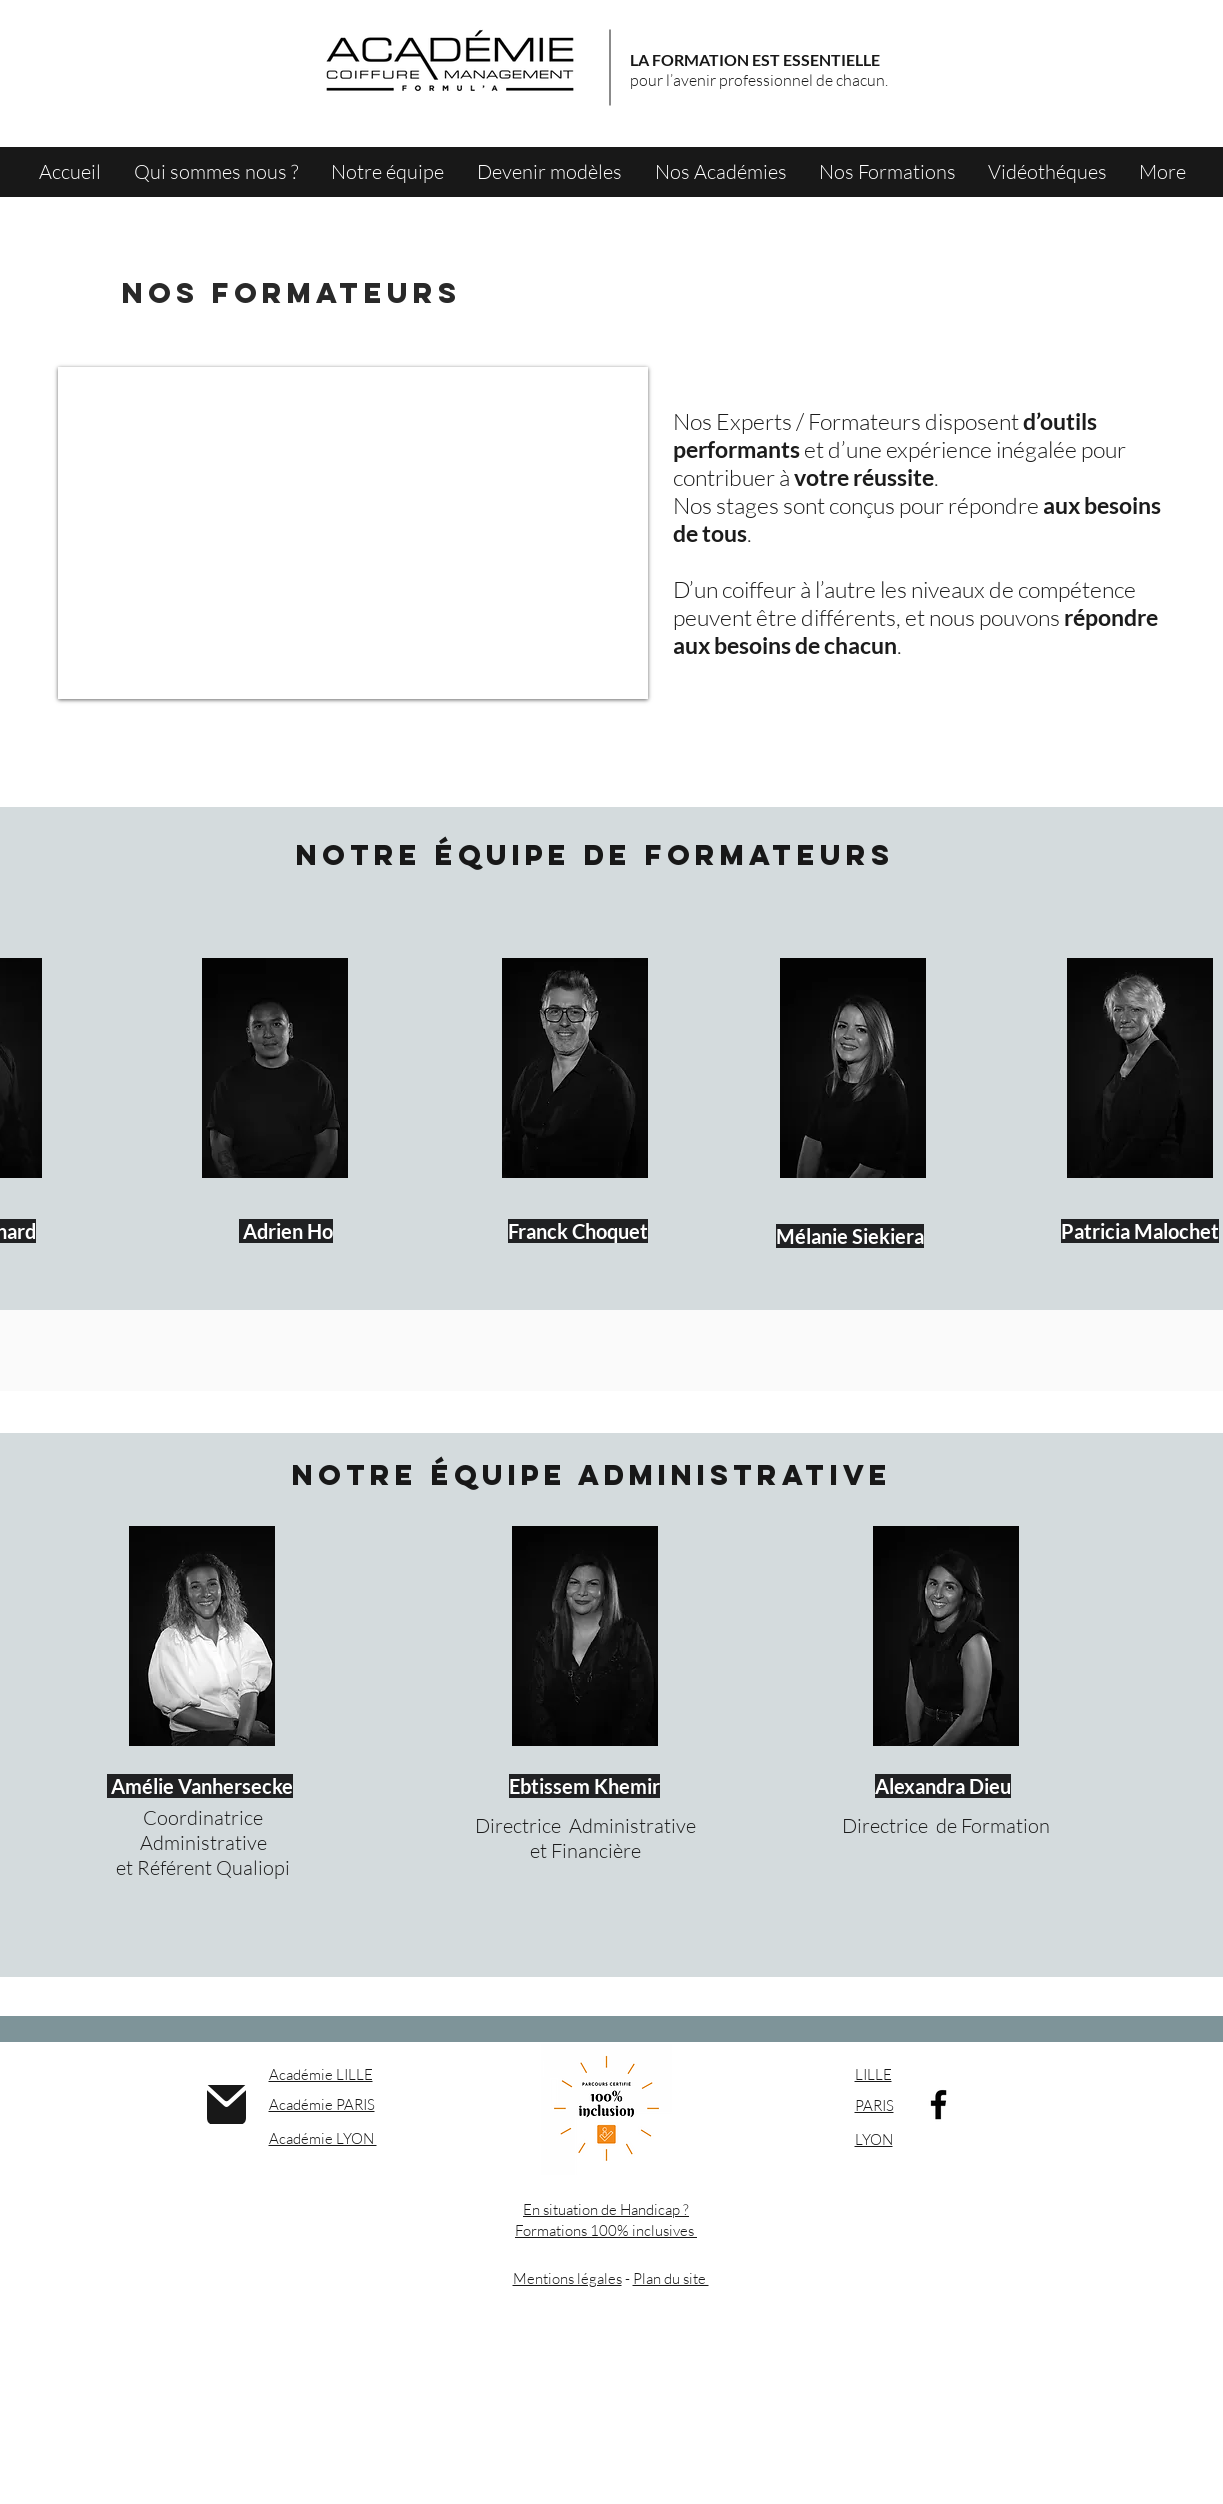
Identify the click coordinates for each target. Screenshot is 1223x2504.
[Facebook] (938, 2104)
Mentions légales (567, 2278)
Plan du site (671, 2278)
